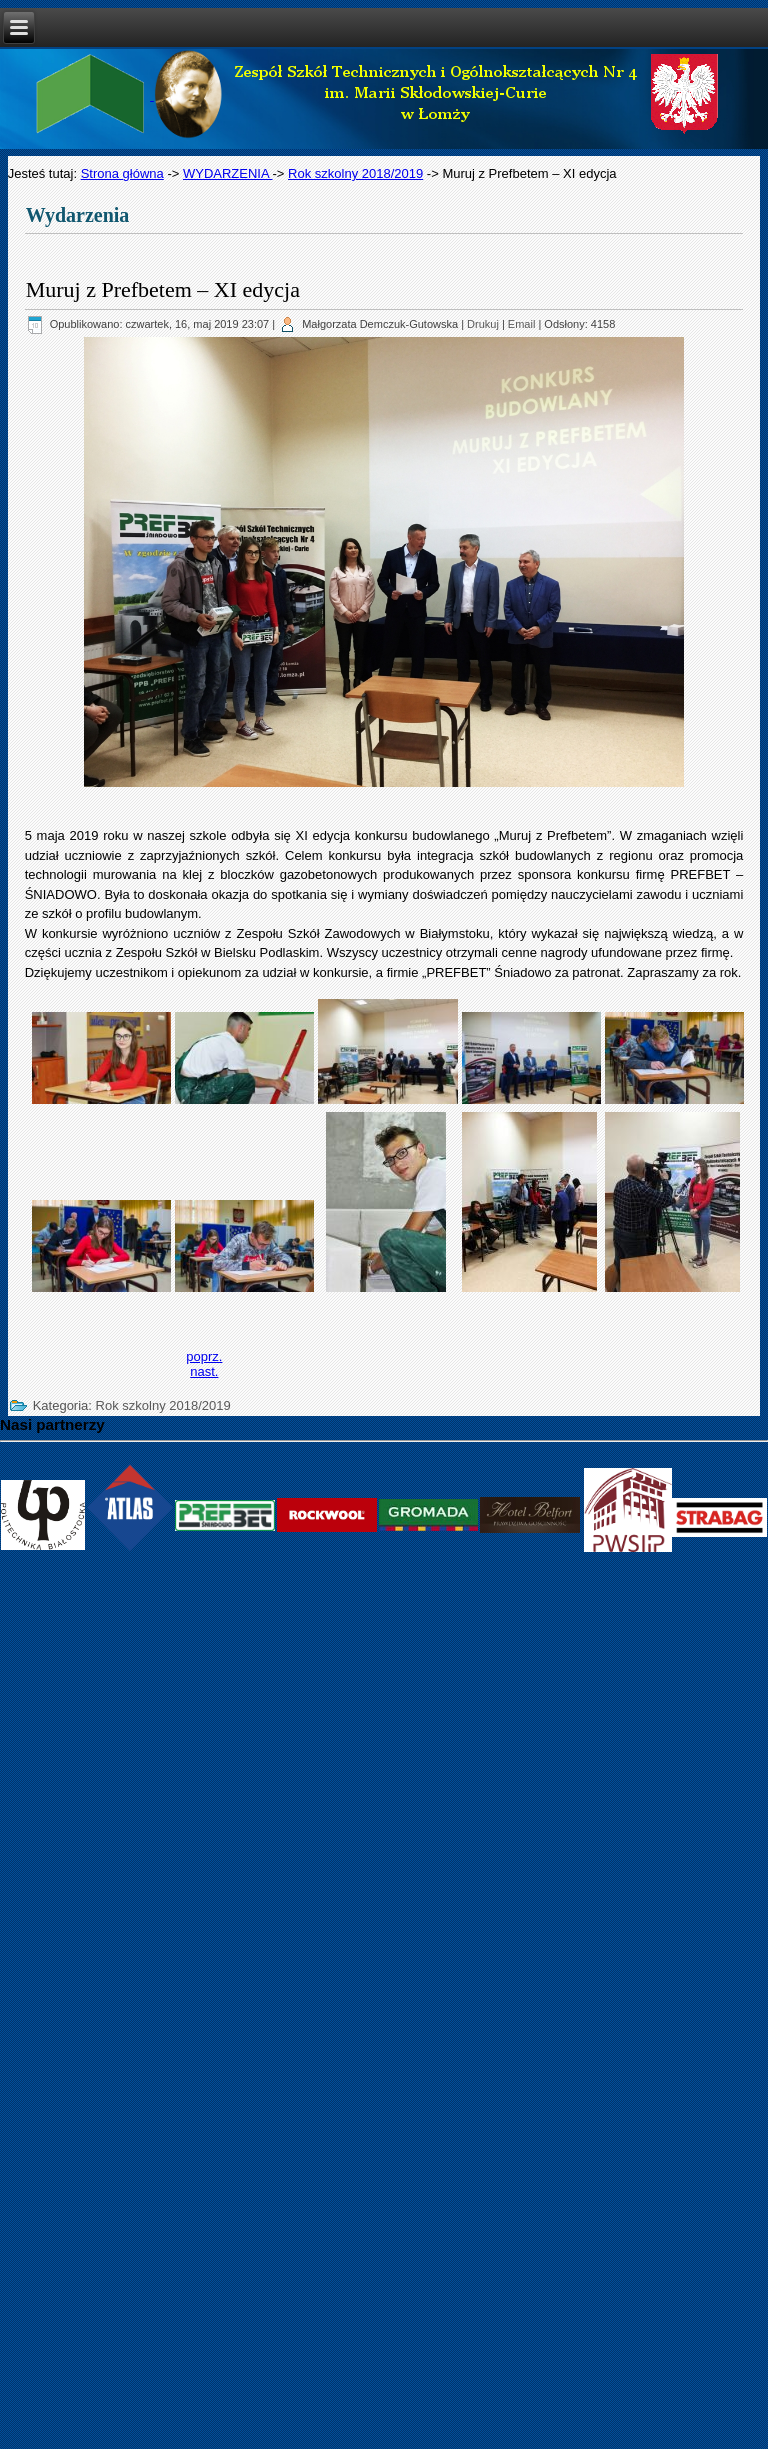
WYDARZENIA (228, 173)
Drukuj (483, 324)
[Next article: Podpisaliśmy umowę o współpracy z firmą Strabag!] (204, 1371)
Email (522, 324)
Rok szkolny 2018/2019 (355, 173)
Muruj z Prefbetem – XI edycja (163, 289)
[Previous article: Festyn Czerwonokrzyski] (204, 1356)
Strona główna (122, 173)
